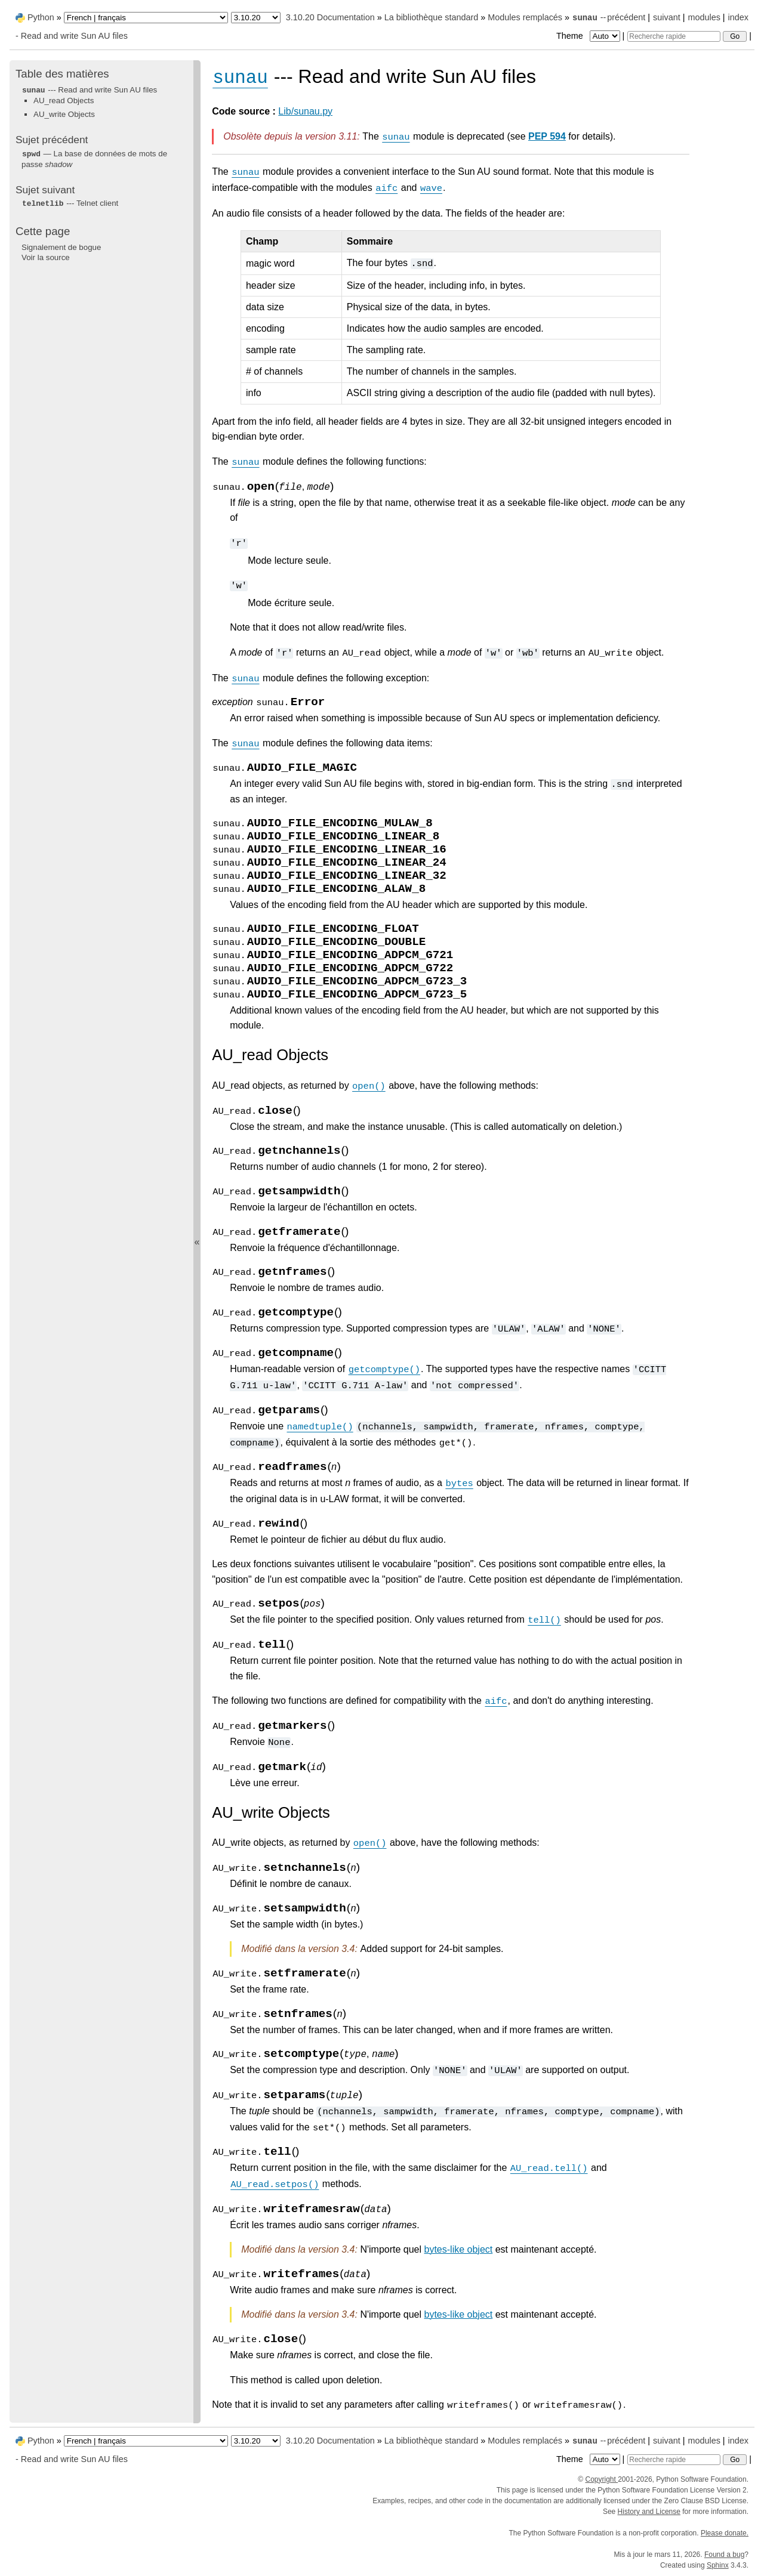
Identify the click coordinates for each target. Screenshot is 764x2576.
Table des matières (62, 73)
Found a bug (724, 2554)
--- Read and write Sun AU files (89, 89)
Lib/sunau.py (305, 111)
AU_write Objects (64, 114)
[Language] (146, 17)
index (738, 17)
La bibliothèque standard (431, 17)
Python (40, 17)
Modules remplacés (525, 17)
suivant (666, 17)
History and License (649, 2511)
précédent (626, 17)
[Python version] (256, 17)
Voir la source (45, 257)
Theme (589, 36)
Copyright (601, 2479)
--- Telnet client (69, 203)
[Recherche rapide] (673, 36)
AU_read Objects (63, 100)
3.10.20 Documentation (330, 17)
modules (704, 17)
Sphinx (718, 2565)
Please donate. (724, 2533)
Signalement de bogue (61, 247)
